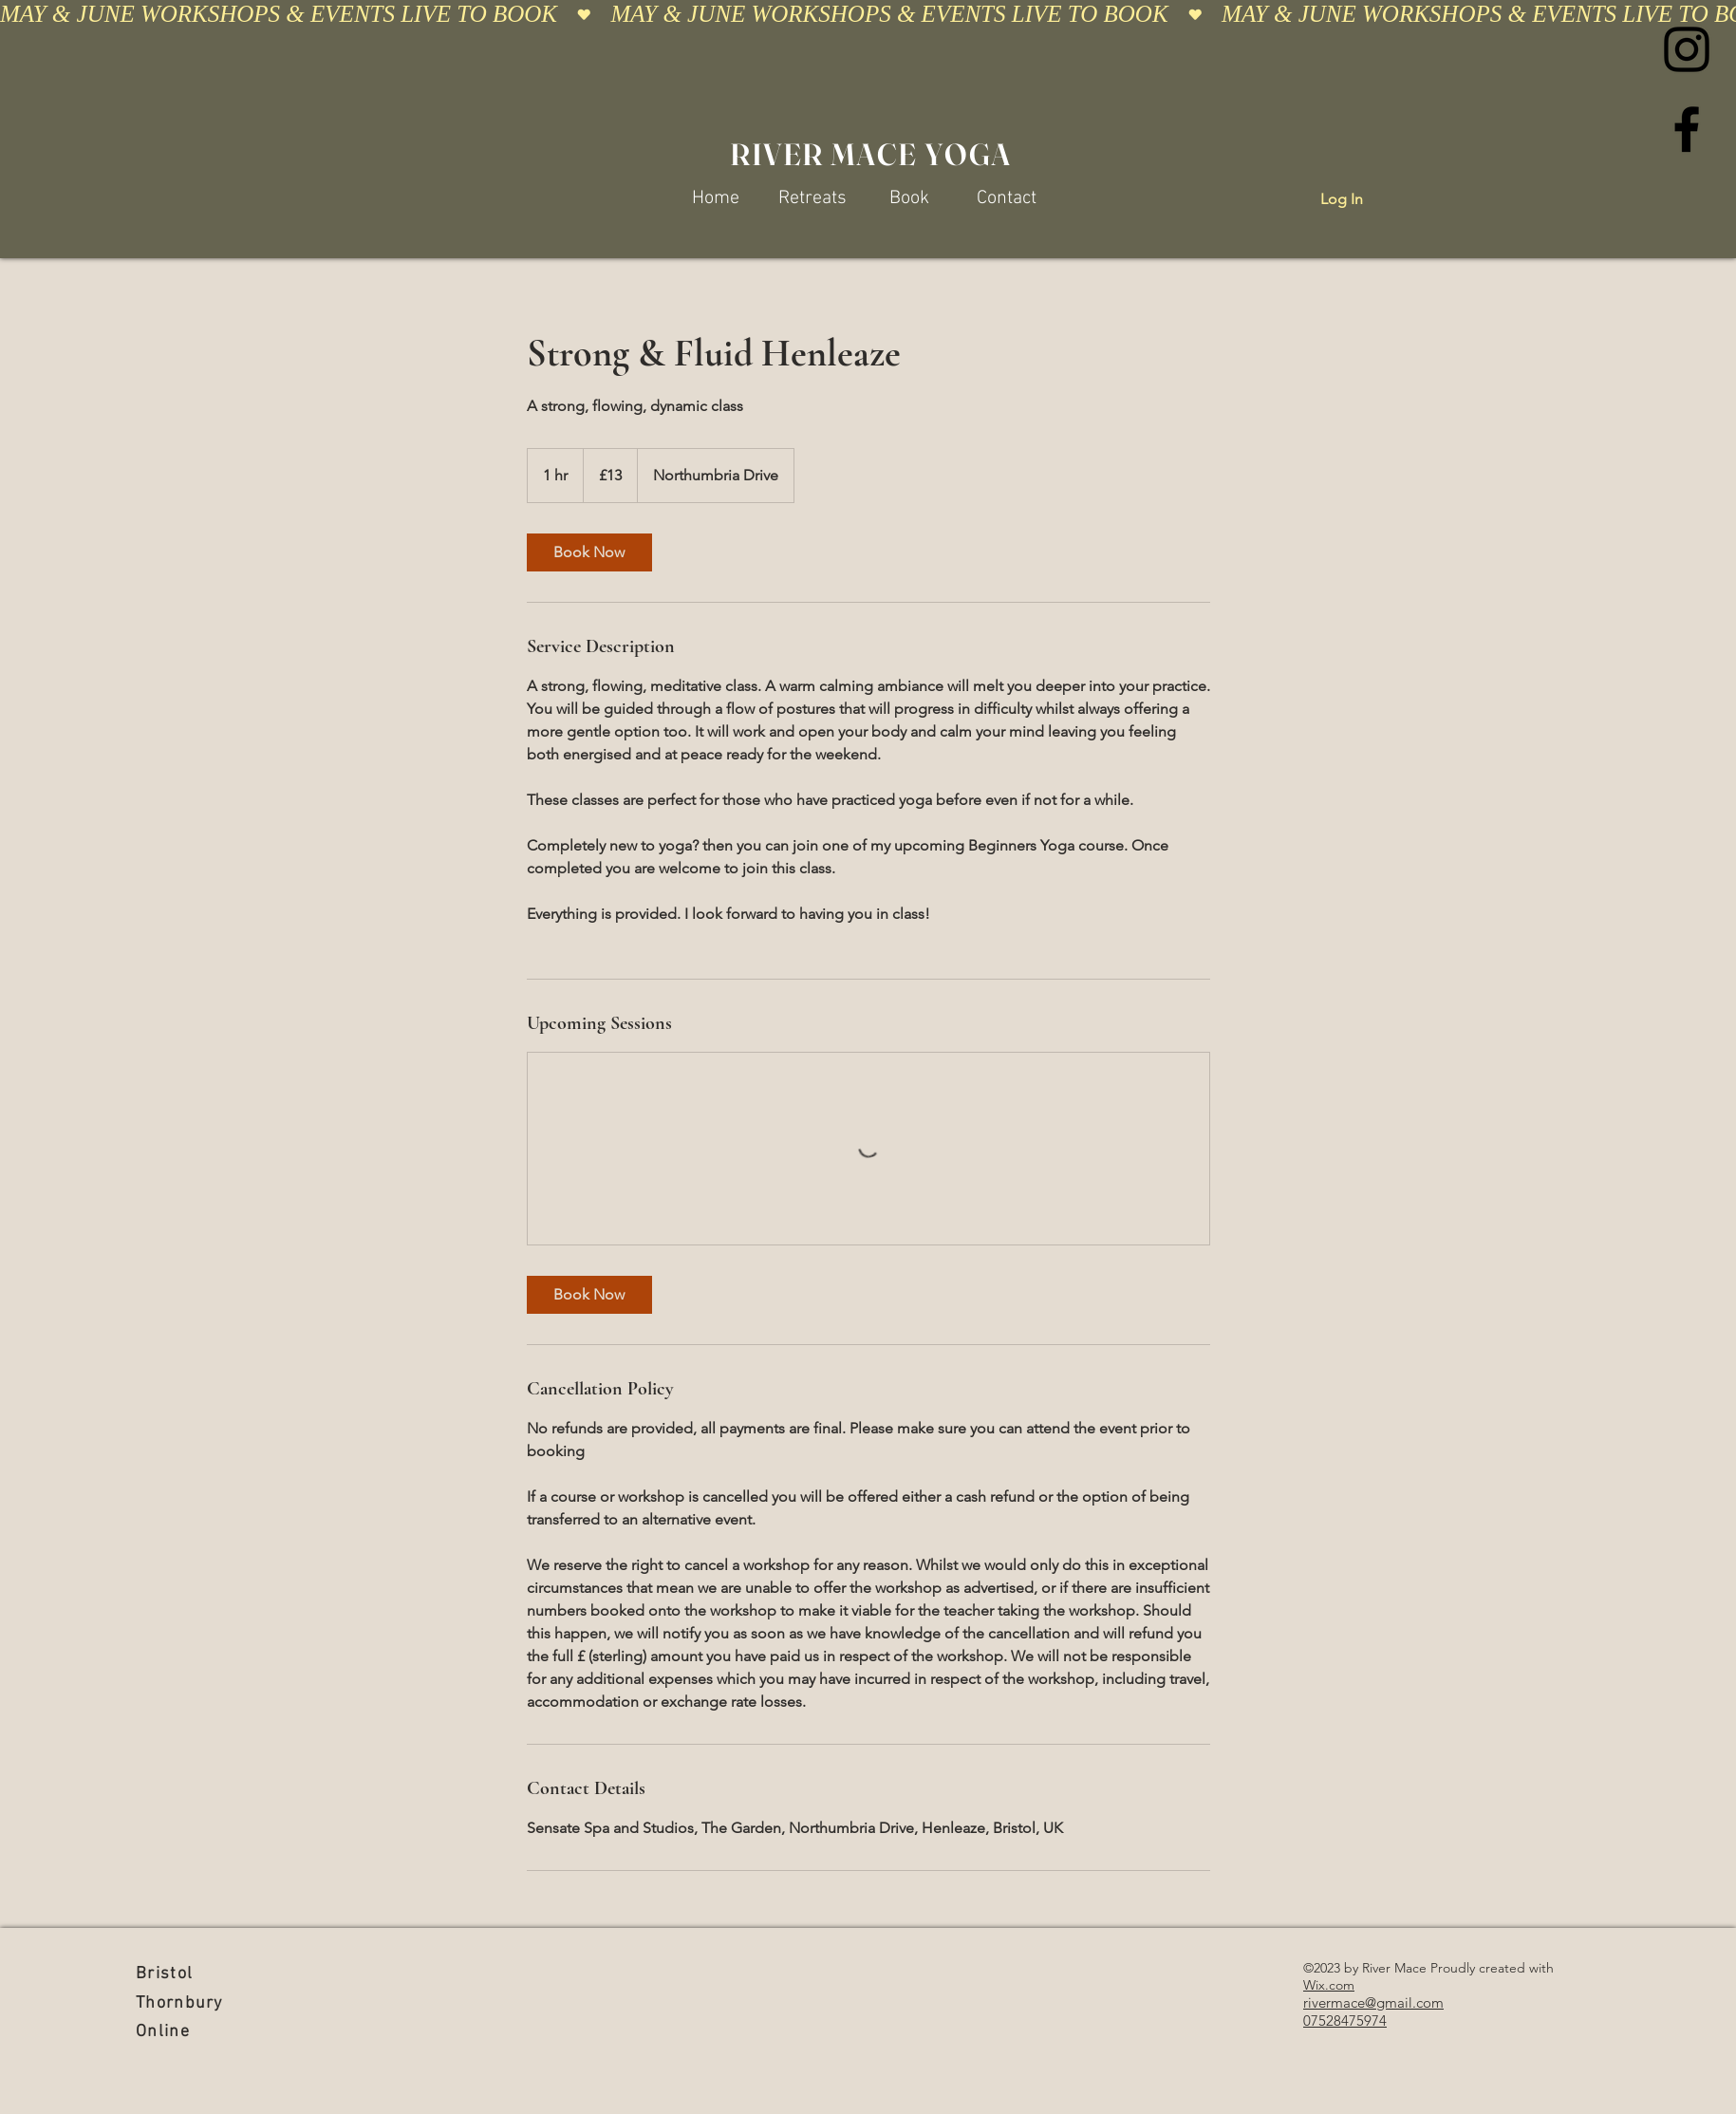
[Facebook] (1686, 129)
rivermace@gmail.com (1373, 2002)
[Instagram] (1686, 49)
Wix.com (1328, 1984)
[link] (589, 552)
